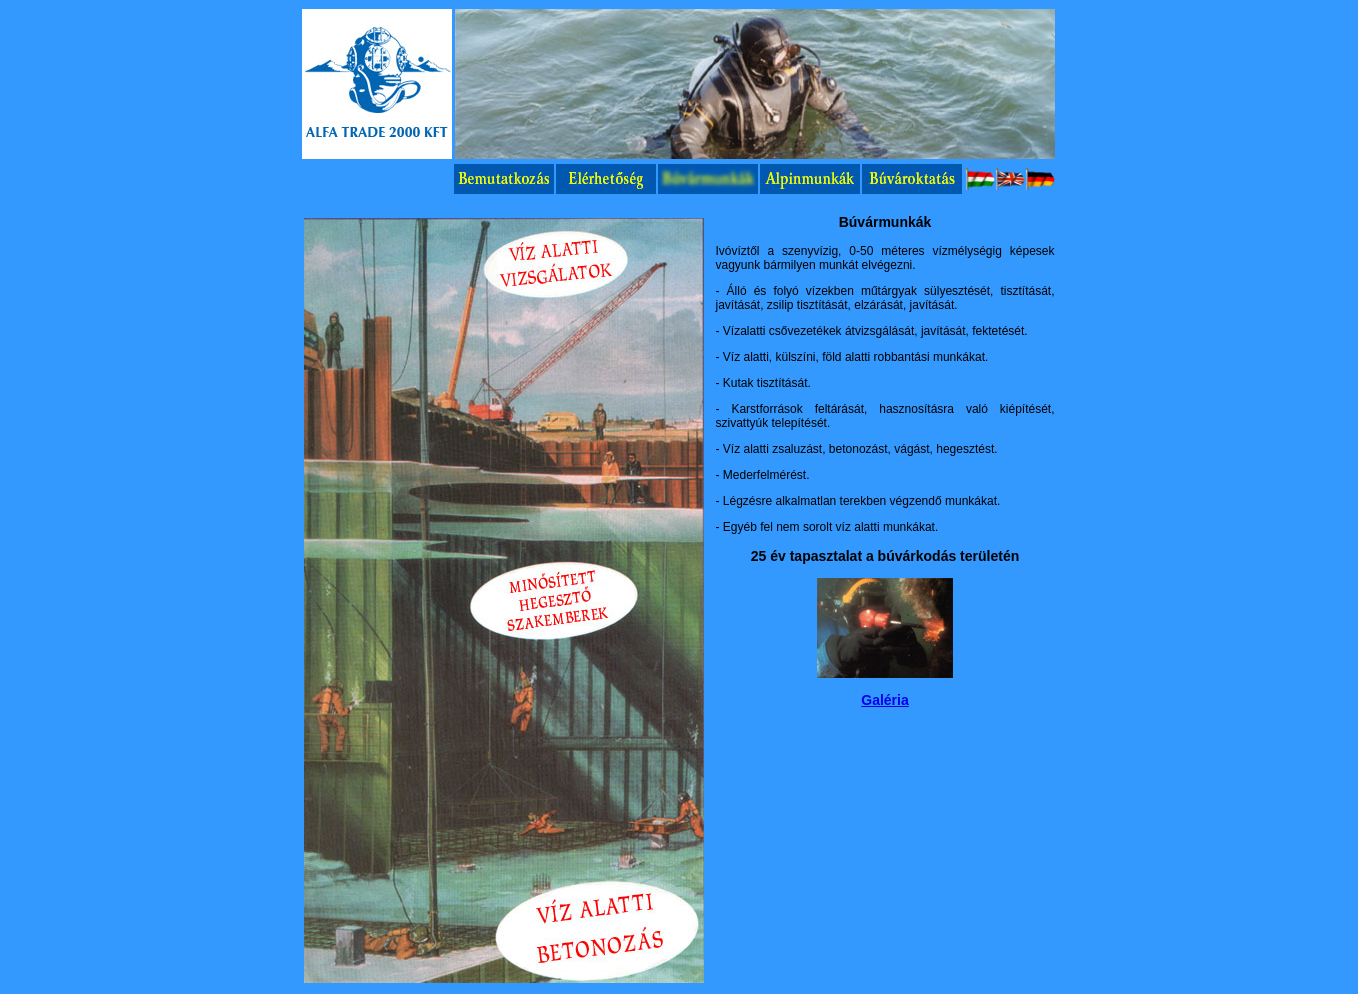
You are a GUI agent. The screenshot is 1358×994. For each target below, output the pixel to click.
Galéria (884, 700)
